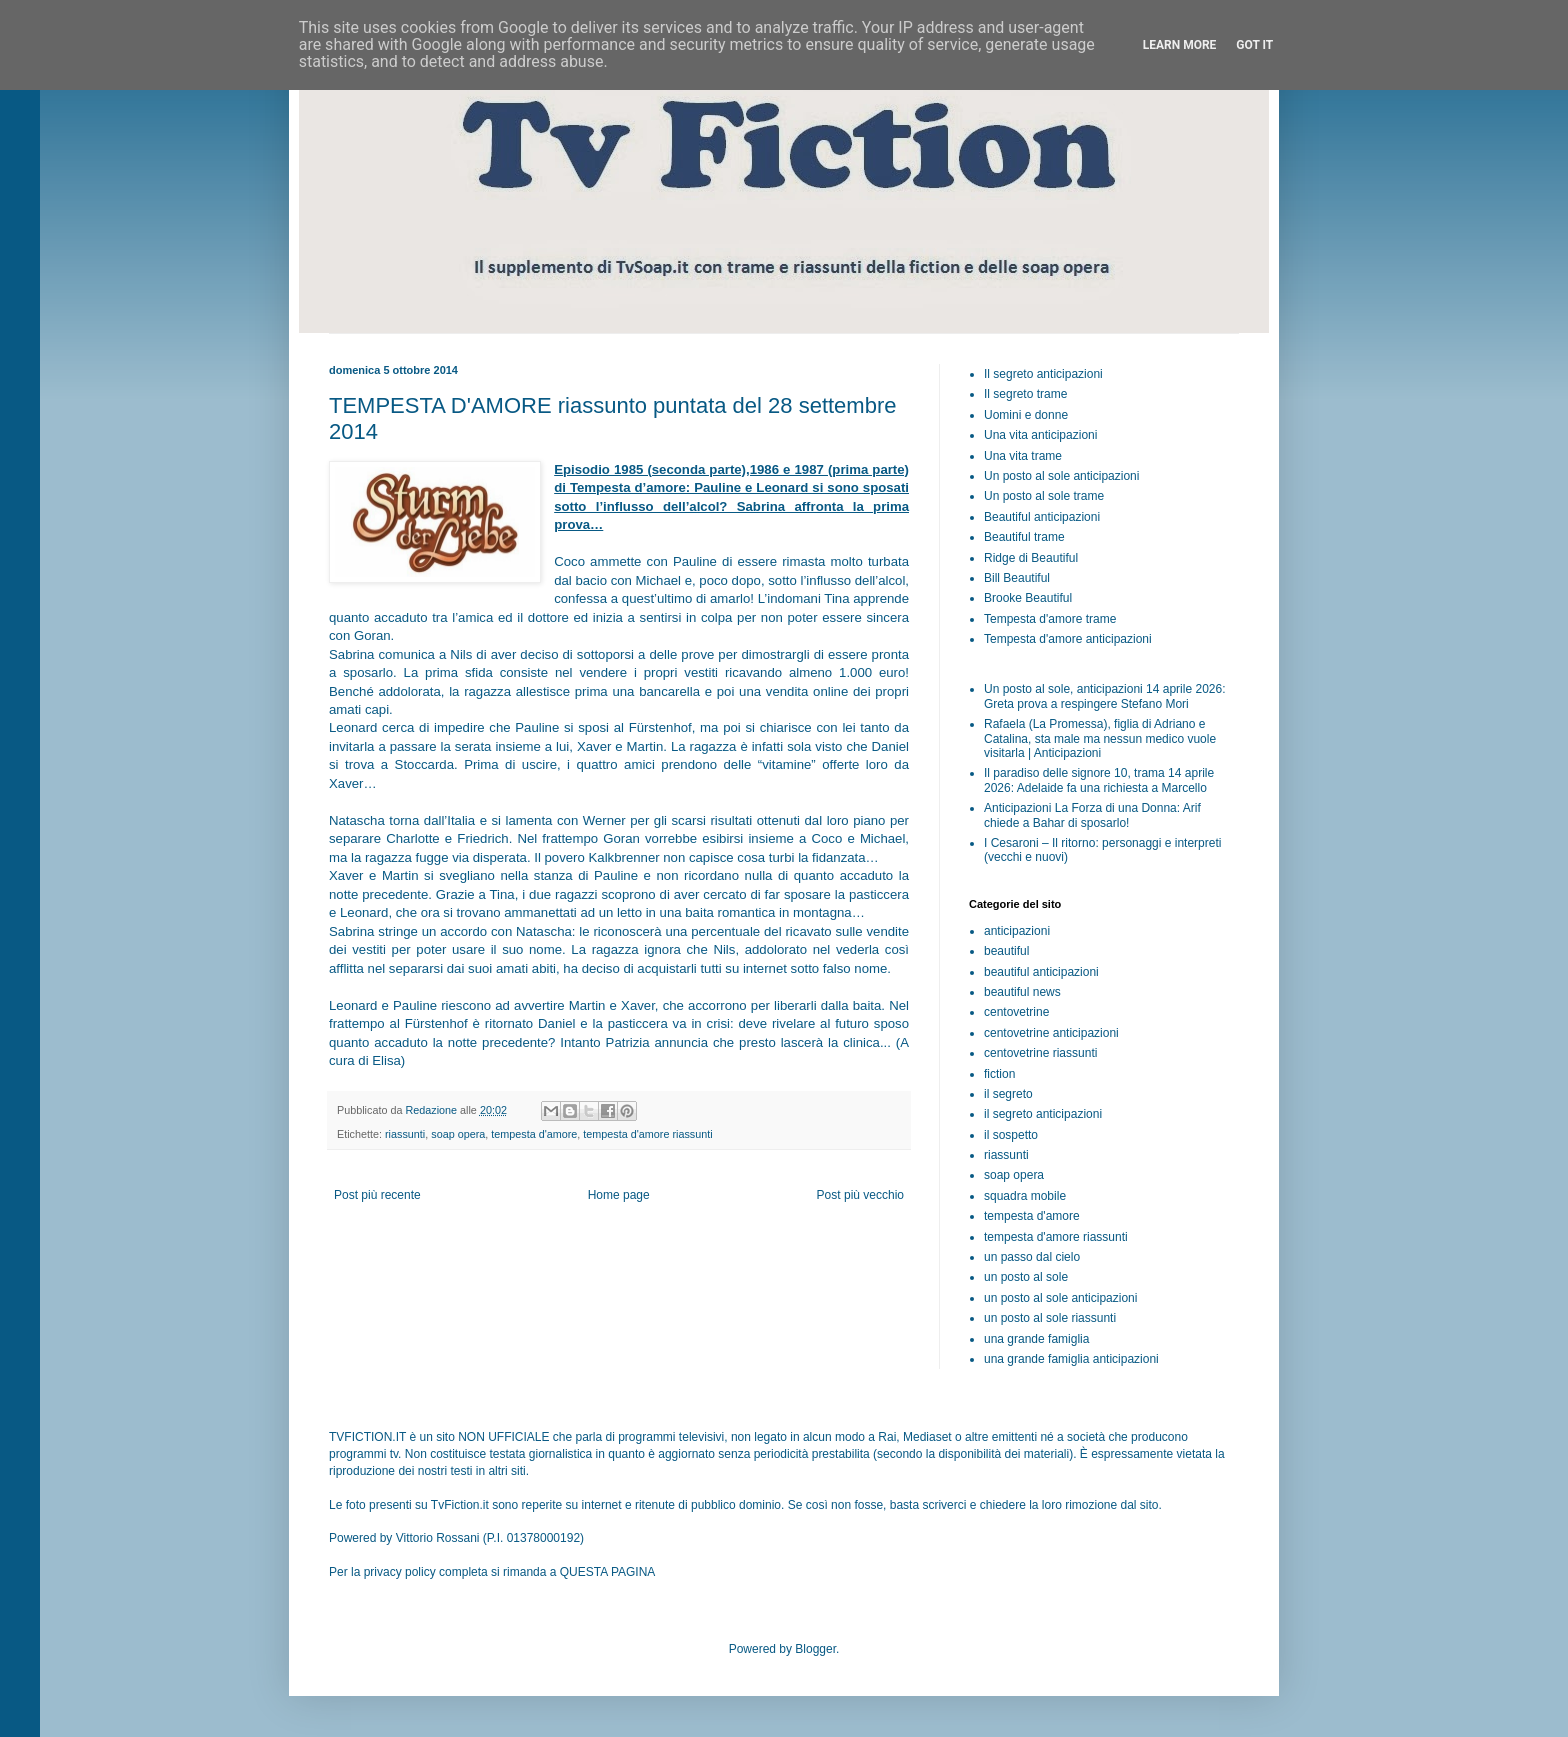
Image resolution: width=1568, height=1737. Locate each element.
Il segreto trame (1025, 394)
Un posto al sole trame (1044, 496)
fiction (999, 1074)
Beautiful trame (1024, 537)
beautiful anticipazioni (1041, 972)
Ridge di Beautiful (1031, 558)
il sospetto (1011, 1135)
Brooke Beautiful (1028, 598)
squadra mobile (1025, 1196)
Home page (619, 1195)
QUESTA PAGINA (608, 1572)
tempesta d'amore (534, 1134)
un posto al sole (1026, 1277)
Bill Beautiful (1017, 578)
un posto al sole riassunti (1050, 1318)
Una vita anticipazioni (1040, 435)
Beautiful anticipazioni (1042, 517)
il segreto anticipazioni (1043, 1114)
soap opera (458, 1134)
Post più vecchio (860, 1195)
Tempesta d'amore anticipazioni (1068, 639)
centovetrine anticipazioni (1051, 1033)
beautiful (1006, 951)
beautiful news (1022, 992)
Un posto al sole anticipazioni (1061, 476)
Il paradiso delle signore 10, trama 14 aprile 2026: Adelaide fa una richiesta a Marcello (1099, 780)
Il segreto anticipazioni (1043, 374)
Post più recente (377, 1195)
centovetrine (1016, 1012)
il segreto (1008, 1094)
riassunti (405, 1134)
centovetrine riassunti (1040, 1053)
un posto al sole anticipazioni (1060, 1298)
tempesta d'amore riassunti (647, 1134)
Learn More (1180, 45)
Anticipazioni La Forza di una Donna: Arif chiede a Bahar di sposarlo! (1092, 815)
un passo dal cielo (1032, 1257)
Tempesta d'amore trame (1050, 619)
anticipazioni (1017, 931)
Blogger (815, 1649)
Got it (1254, 45)
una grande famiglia (1036, 1339)
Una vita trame (1023, 456)
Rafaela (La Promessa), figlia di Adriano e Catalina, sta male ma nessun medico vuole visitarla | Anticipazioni (1100, 738)
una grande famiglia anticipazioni (1071, 1359)
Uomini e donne (1026, 415)
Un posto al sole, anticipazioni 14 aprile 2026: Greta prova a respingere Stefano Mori (1105, 696)
